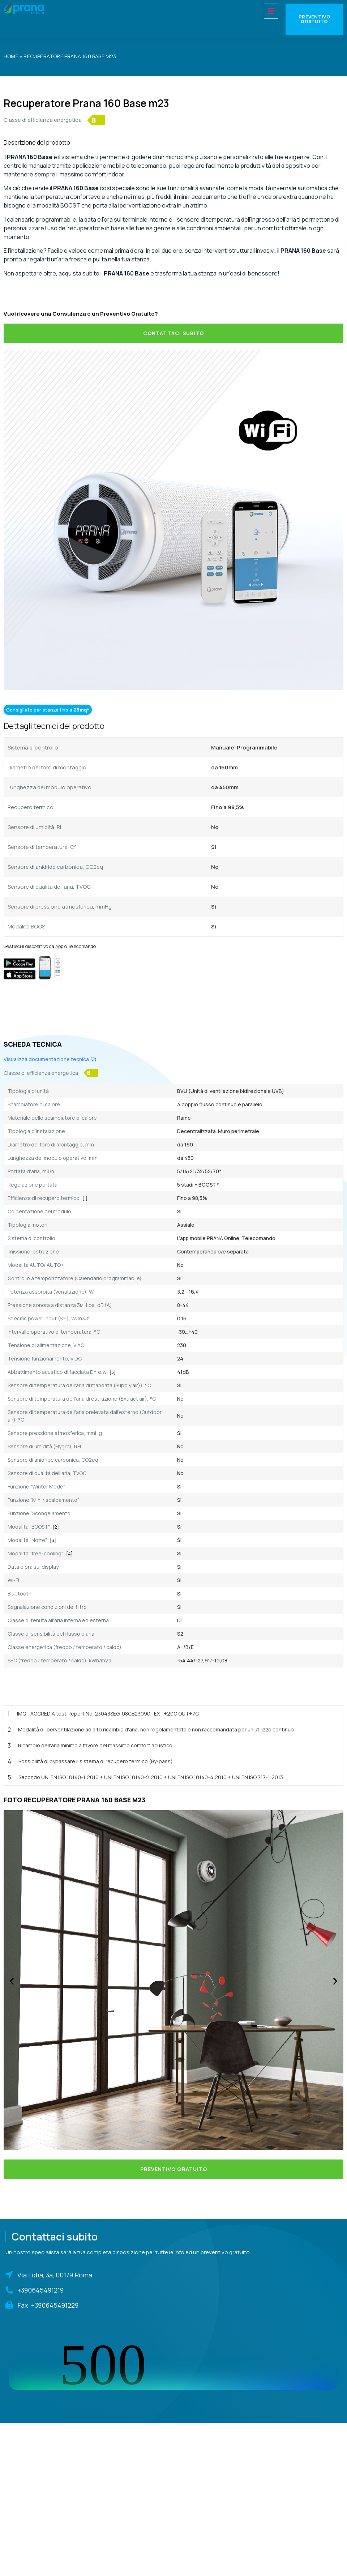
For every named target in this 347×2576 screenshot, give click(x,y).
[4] (69, 1554)
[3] (53, 1540)
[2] (56, 1527)
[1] (84, 1198)
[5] (113, 1372)
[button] (11, 1981)
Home (11, 56)
